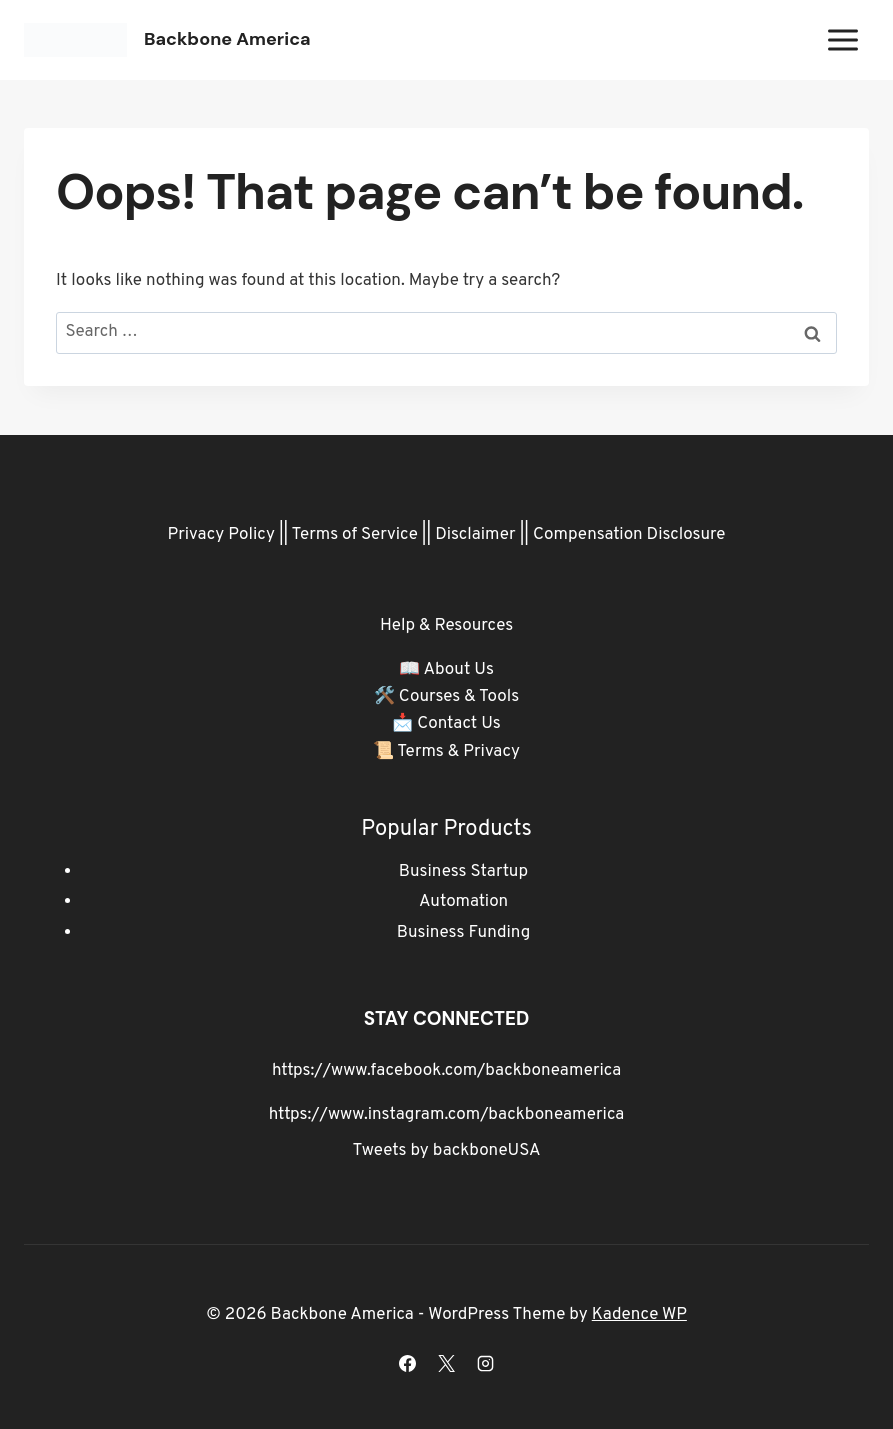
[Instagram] (486, 1363)
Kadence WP (639, 1315)
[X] (447, 1363)
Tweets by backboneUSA (447, 1151)
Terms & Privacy (458, 752)
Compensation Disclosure (629, 535)
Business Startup (463, 872)
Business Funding (464, 933)
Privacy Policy (221, 535)
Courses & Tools (459, 697)
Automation (463, 902)
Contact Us (459, 724)
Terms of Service (355, 535)
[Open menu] (842, 39)
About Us (458, 670)
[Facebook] (407, 1363)
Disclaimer (475, 535)
